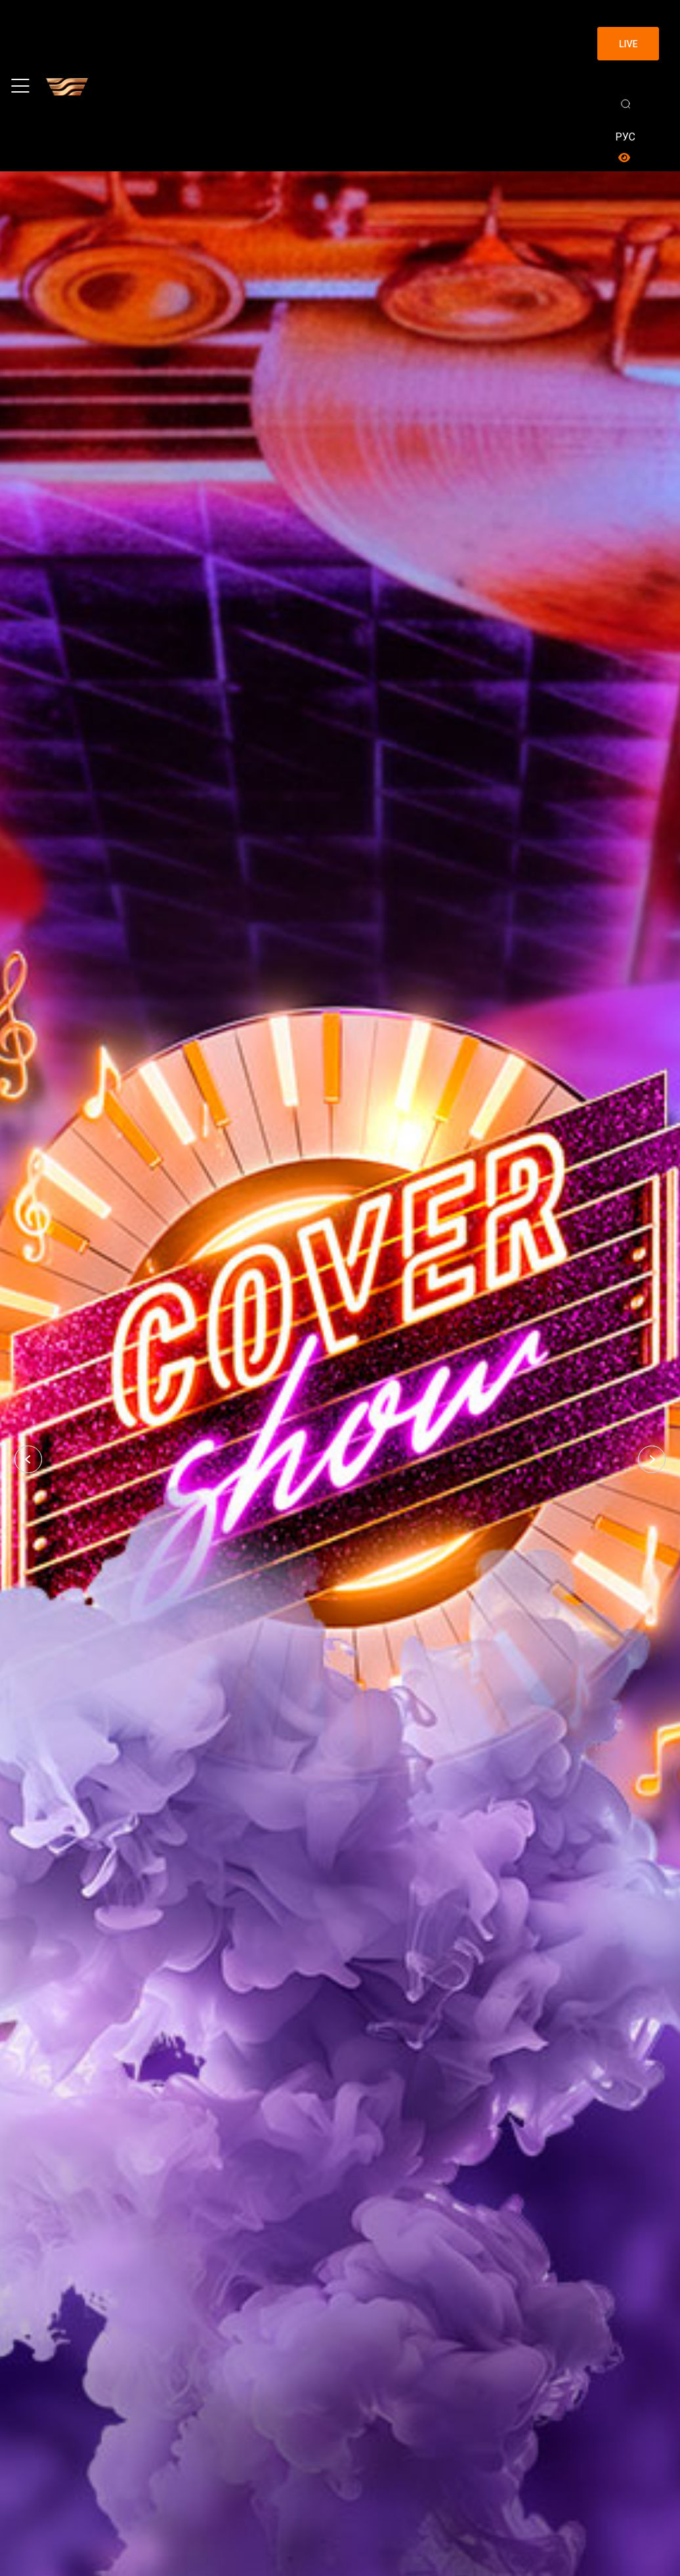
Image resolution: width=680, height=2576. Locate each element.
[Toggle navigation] (20, 86)
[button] (28, 1459)
